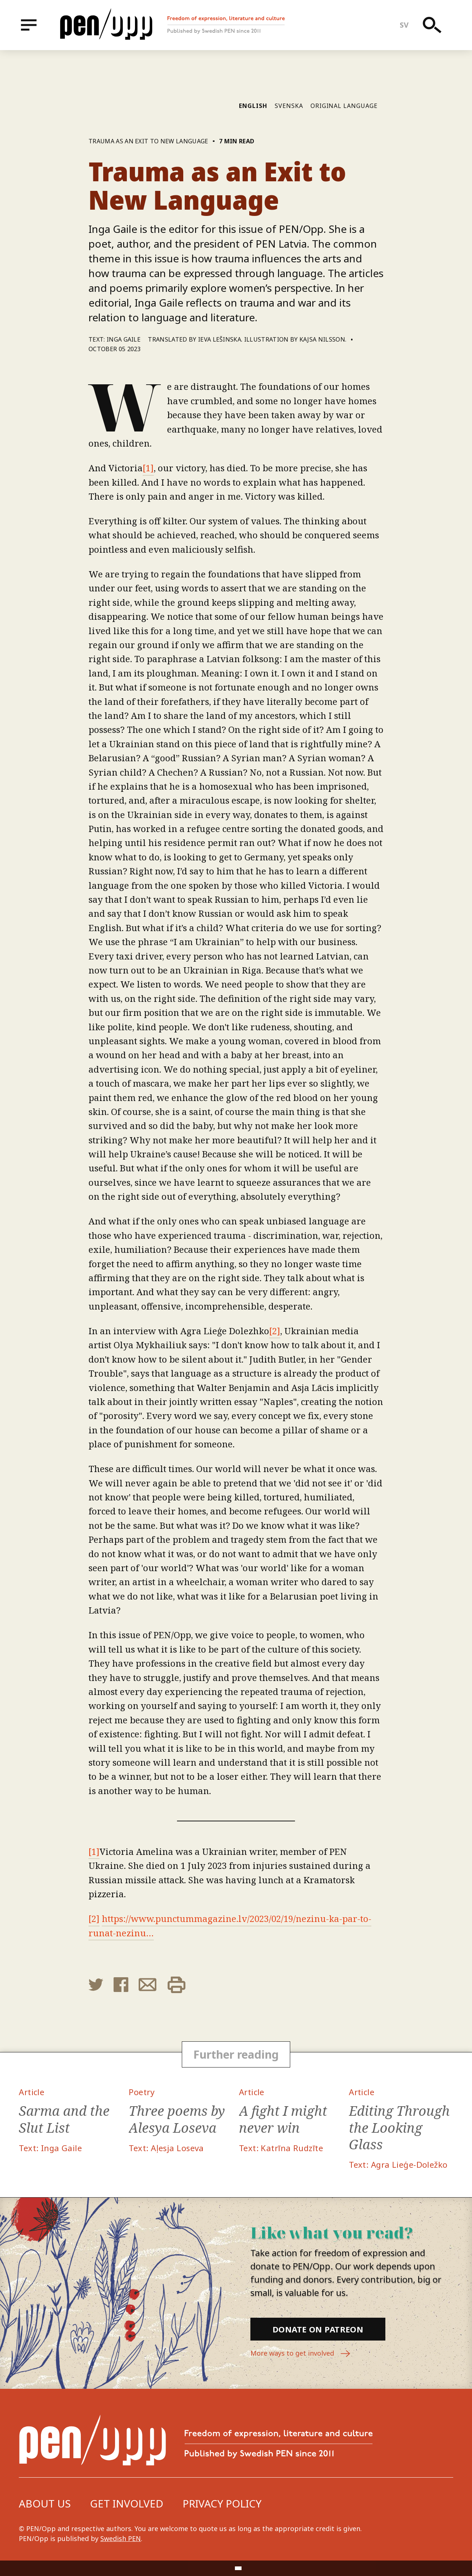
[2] (274, 1331)
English (253, 106)
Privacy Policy (222, 2503)
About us (45, 2503)
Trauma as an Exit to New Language (148, 141)
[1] (148, 468)
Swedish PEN (120, 2538)
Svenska (289, 106)
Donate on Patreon (318, 2329)
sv (404, 25)
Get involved (126, 2503)
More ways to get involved (300, 2353)
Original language (344, 106)
